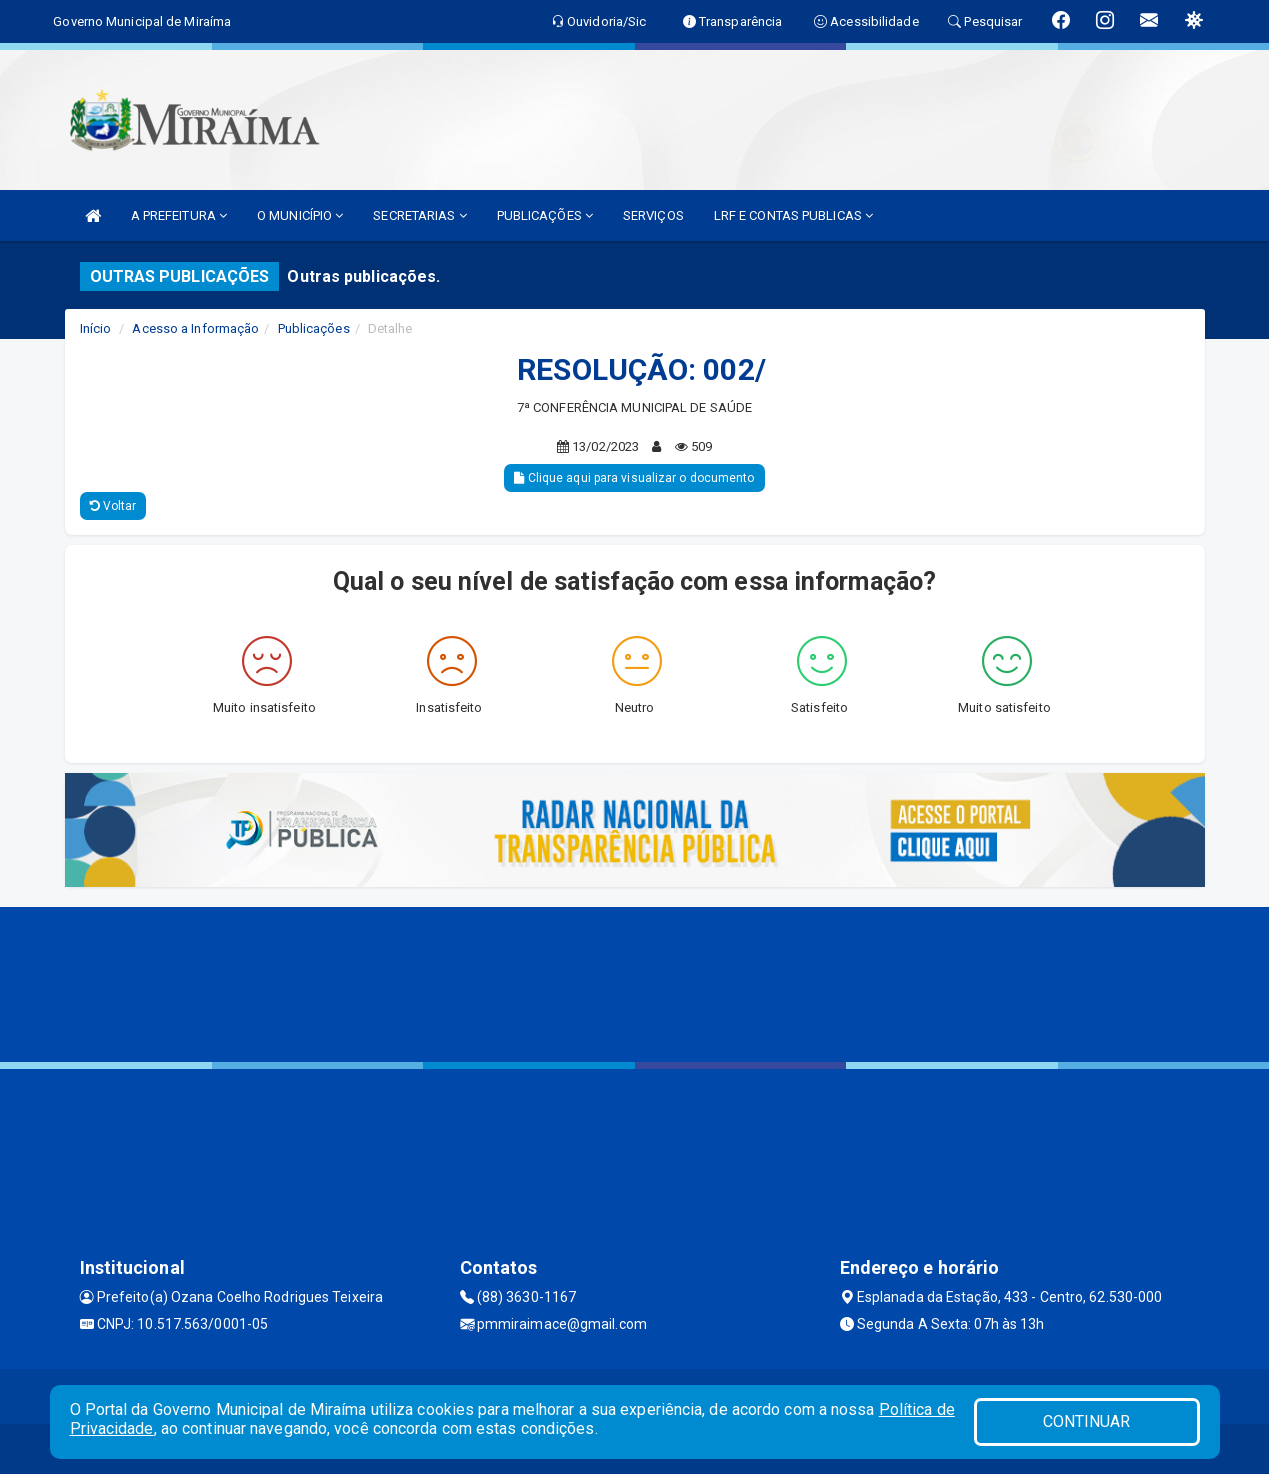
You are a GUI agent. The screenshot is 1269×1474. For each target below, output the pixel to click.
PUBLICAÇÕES (545, 215)
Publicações (314, 328)
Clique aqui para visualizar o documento (634, 478)
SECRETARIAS (419, 215)
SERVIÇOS (653, 215)
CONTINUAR (1087, 1421)
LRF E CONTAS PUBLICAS (793, 215)
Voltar (113, 506)
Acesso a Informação (195, 328)
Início (96, 328)
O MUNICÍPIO (300, 215)
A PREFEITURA (179, 215)
